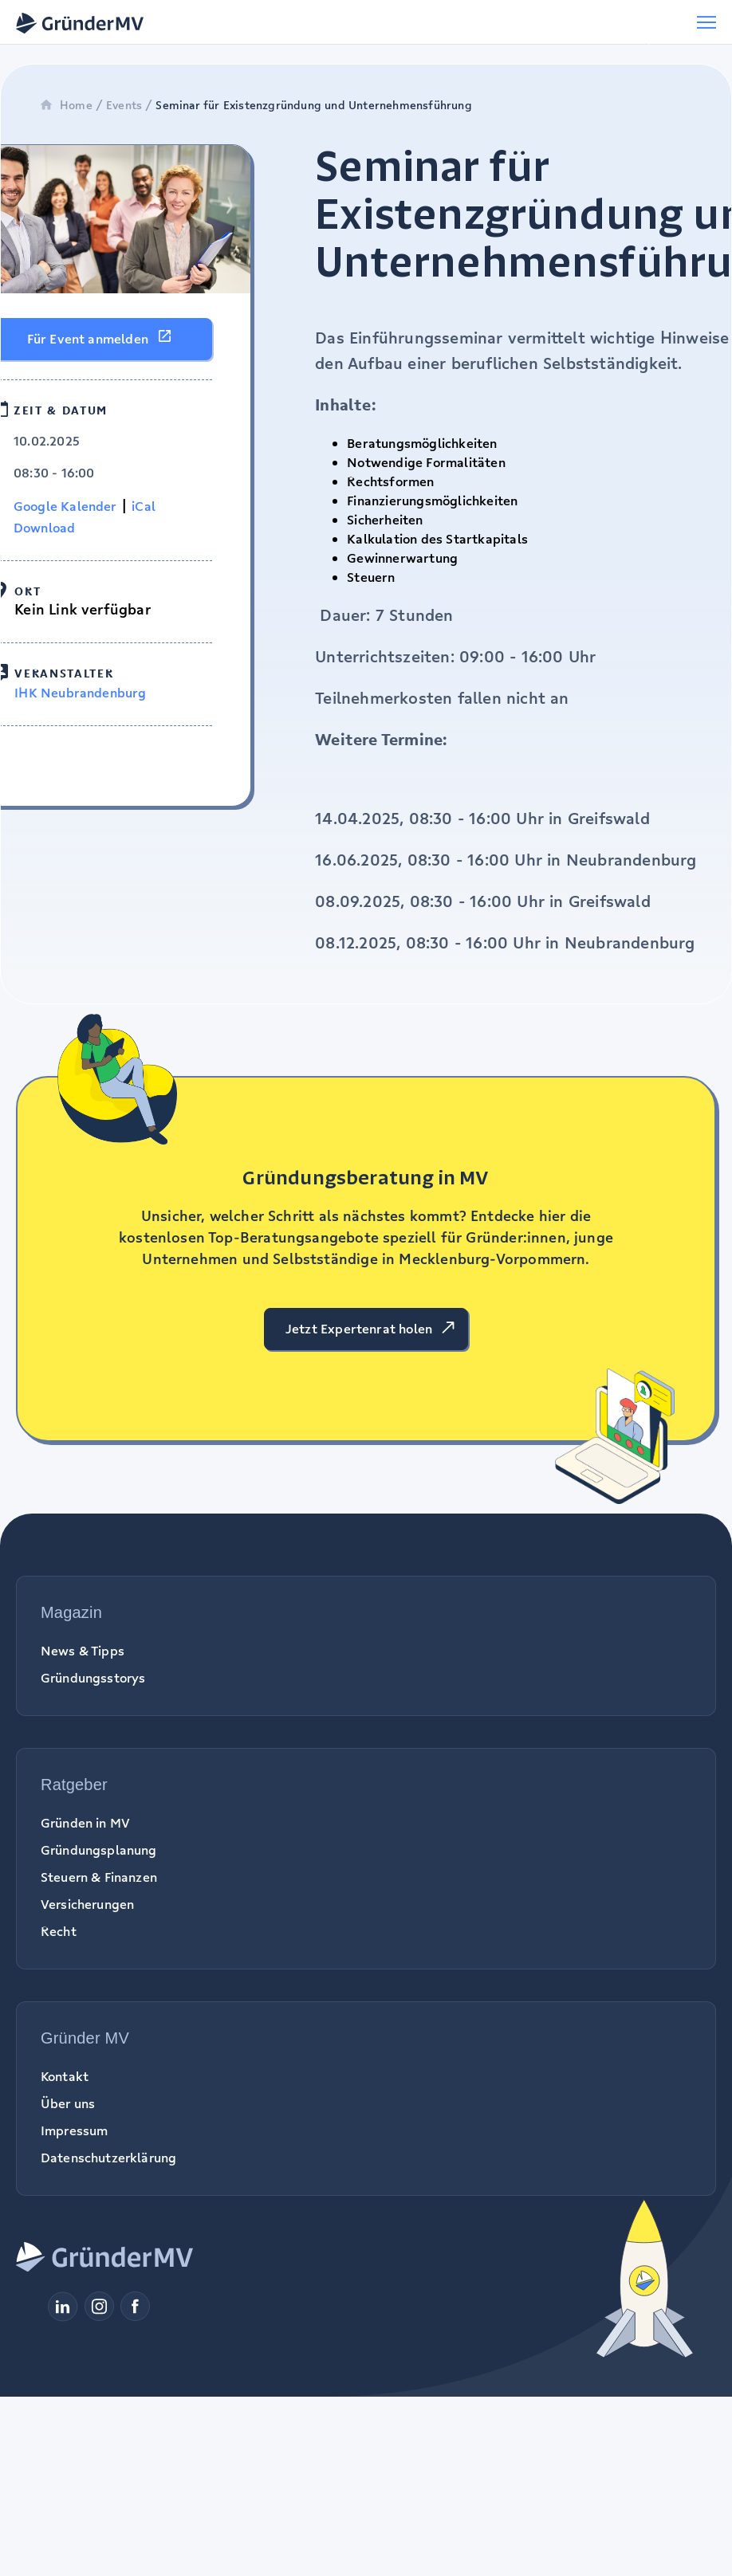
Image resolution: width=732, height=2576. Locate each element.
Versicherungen (87, 1904)
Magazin (71, 1612)
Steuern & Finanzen (99, 1877)
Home (65, 104)
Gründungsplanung (99, 1850)
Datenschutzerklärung (108, 2157)
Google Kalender (65, 506)
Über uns (68, 2103)
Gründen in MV (85, 1823)
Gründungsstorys (93, 1678)
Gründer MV (85, 2038)
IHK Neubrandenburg (80, 692)
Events (124, 104)
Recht (59, 1931)
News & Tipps (82, 1650)
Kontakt (65, 2076)
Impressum (74, 2130)
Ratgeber (74, 1784)
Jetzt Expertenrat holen (358, 1328)
